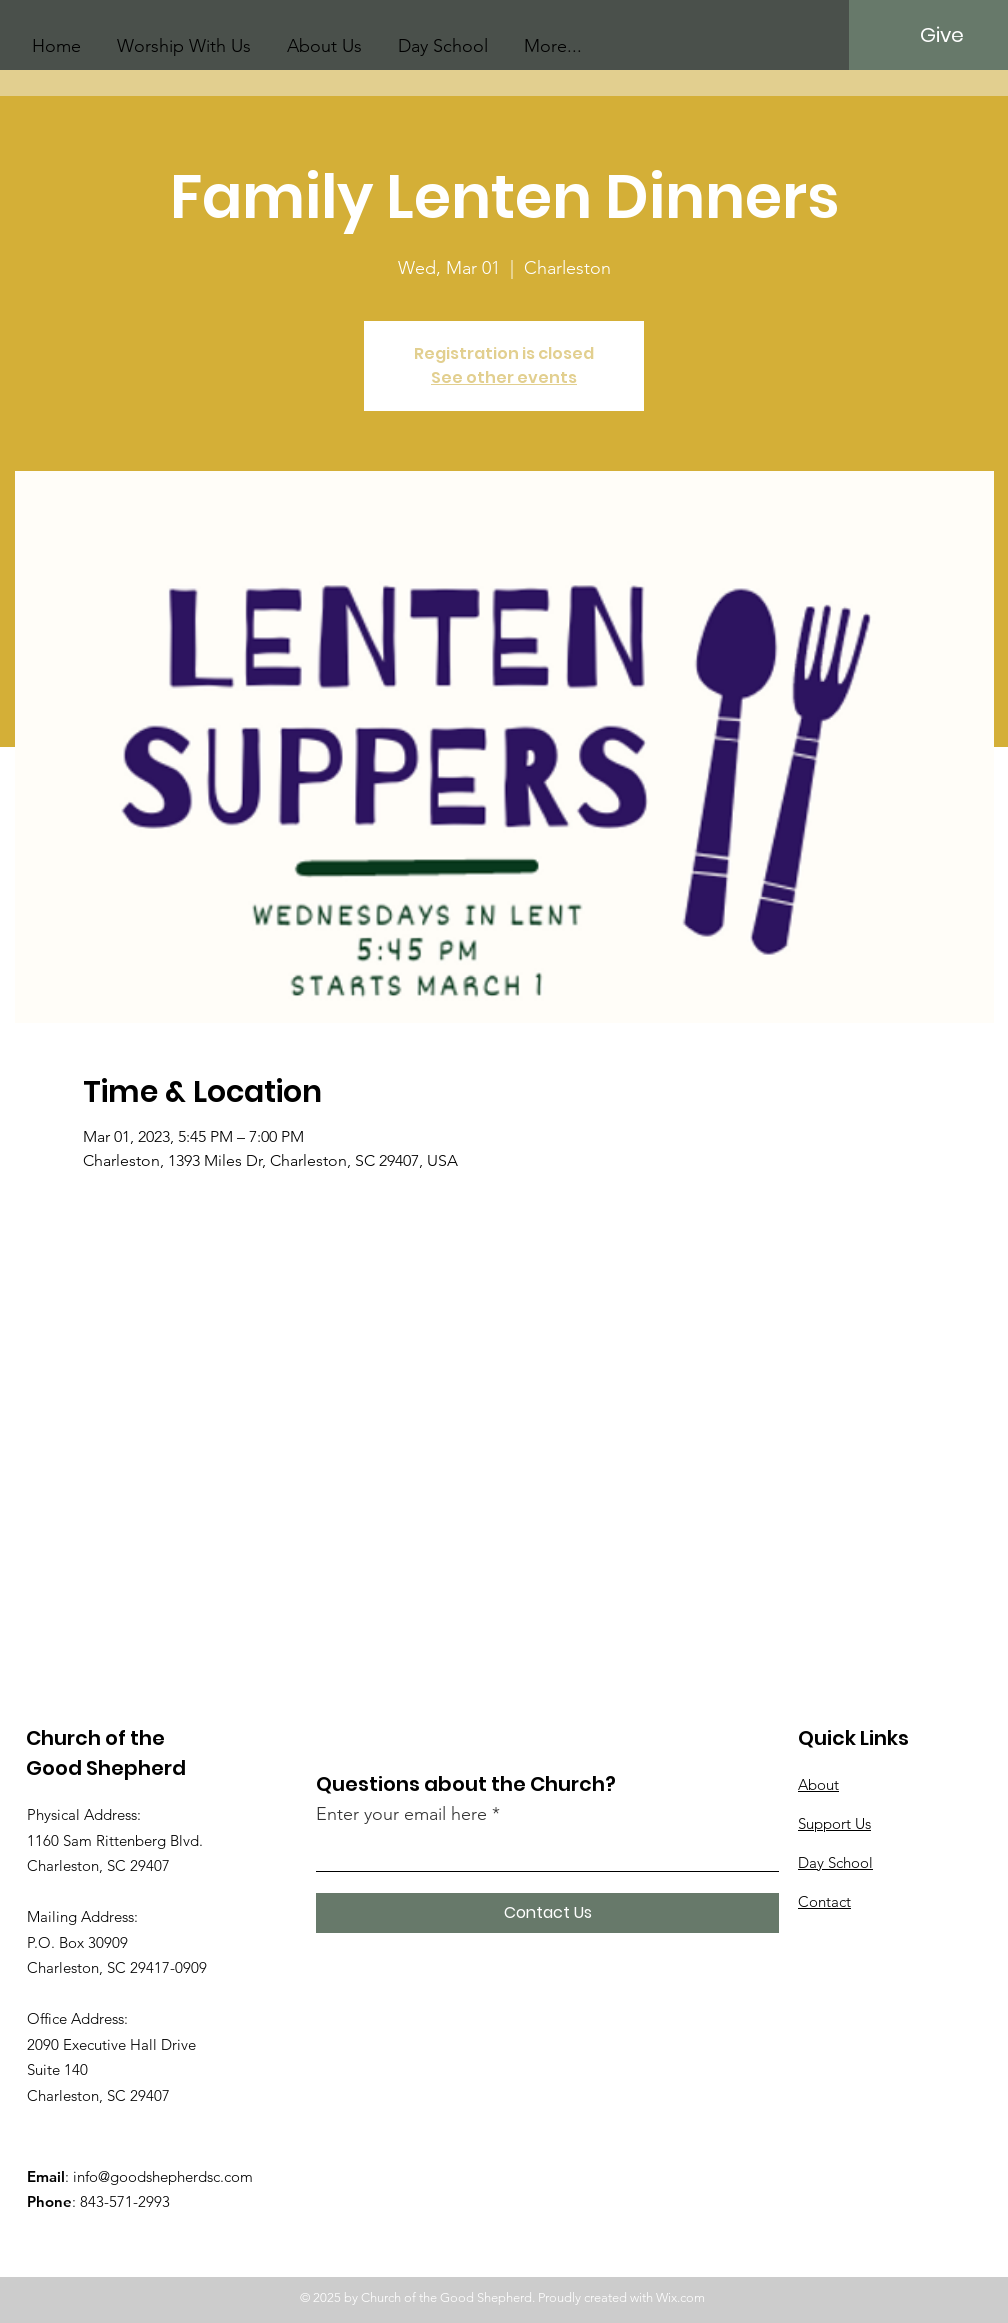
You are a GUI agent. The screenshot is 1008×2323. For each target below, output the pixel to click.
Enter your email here (401, 1814)
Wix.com (680, 2297)
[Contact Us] (547, 1913)
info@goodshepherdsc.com (163, 2176)
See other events (504, 377)
